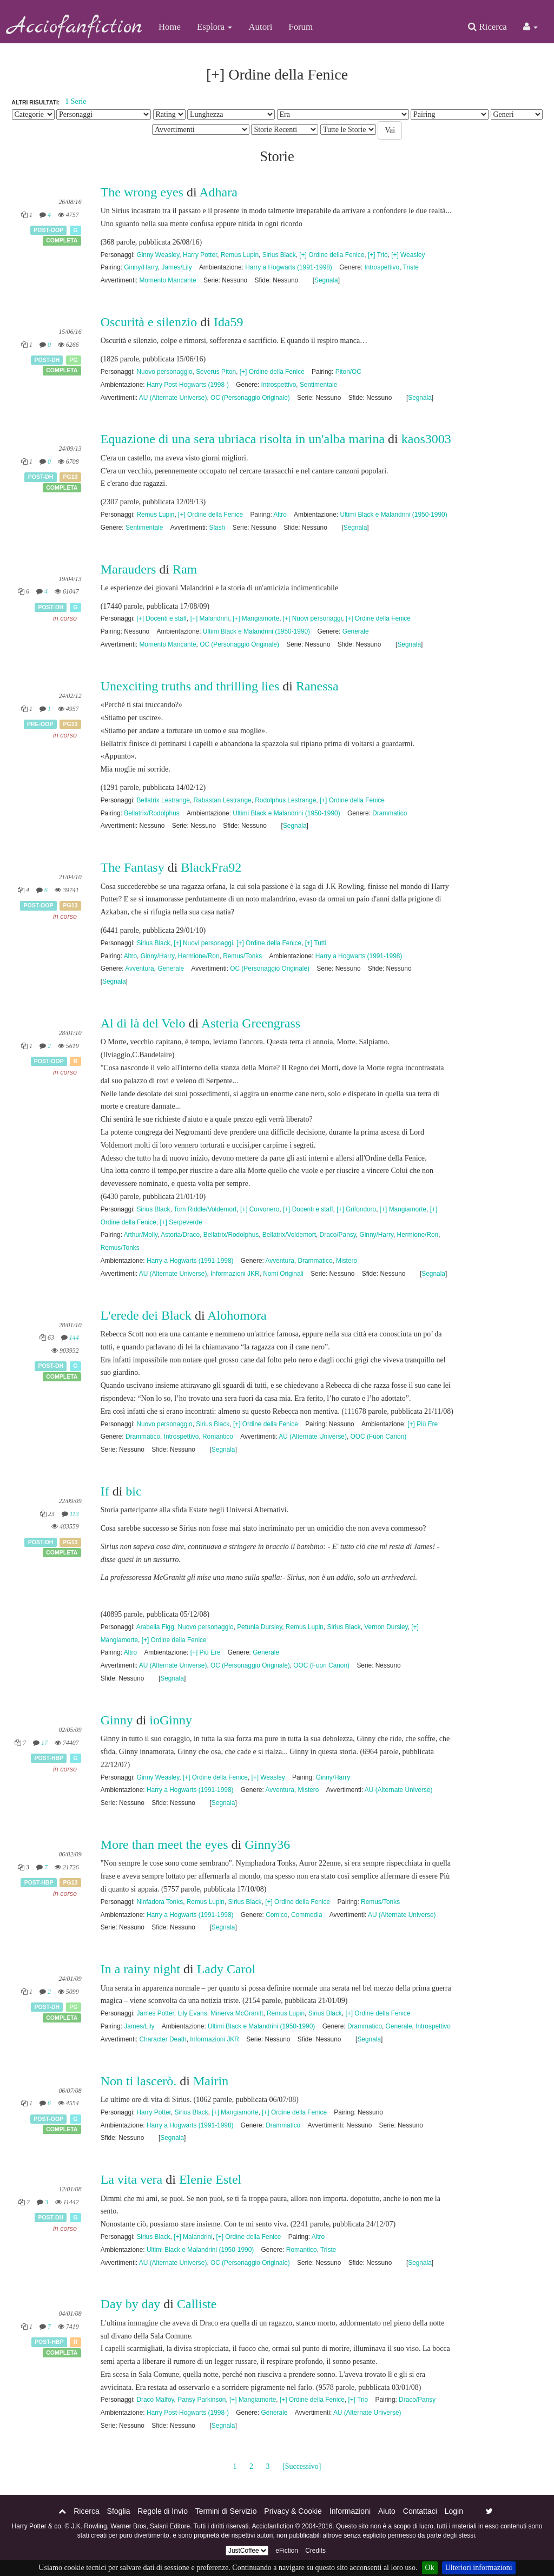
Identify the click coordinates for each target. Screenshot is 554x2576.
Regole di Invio (162, 2511)
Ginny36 (267, 1844)
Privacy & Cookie (293, 2511)
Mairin (210, 2081)
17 (44, 1743)
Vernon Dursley (385, 1627)
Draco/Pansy (338, 1234)
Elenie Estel (210, 2179)
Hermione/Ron (199, 956)
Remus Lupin (240, 255)
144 (74, 1337)
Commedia (306, 1915)
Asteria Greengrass (250, 1023)
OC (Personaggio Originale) (250, 397)
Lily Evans (192, 2013)
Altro (279, 514)
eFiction (286, 2550)
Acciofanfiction (75, 27)
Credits (315, 2550)
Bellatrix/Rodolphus (151, 813)
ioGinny (170, 1720)
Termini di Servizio (226, 2511)
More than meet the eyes (164, 1844)
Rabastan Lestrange (223, 800)
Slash (217, 527)
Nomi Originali (283, 1273)
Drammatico (389, 813)
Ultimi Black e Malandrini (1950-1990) (393, 514)
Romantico (217, 1436)
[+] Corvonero (259, 1209)
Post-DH (47, 360)
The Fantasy (132, 867)
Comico (276, 1915)
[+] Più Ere (422, 1424)
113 (74, 1514)
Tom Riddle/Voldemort (205, 1209)
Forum (300, 27)
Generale (355, 631)
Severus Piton (216, 371)
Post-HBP (48, 1758)
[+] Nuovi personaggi (312, 618)
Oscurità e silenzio (149, 322)
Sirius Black (279, 255)
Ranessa (317, 686)
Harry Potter (200, 255)
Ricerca (487, 27)
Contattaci (420, 2511)
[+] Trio (378, 255)
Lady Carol (226, 1969)
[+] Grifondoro (356, 1209)
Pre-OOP (40, 724)
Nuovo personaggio (164, 371)
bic (133, 1491)
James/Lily (176, 267)
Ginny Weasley (157, 255)
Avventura (139, 968)
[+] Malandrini (209, 618)
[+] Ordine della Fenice (331, 255)
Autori (260, 27)
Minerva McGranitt (236, 2013)
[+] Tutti (315, 943)
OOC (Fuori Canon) (379, 1436)
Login (454, 2511)
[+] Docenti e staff (161, 618)
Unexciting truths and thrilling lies (190, 686)
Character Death (162, 2039)
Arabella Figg (155, 1627)
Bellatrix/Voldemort (289, 1234)
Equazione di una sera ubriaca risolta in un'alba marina (243, 439)
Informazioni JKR (235, 1273)
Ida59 (228, 322)
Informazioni (350, 2511)
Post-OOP (48, 230)
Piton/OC (348, 371)
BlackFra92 (211, 867)
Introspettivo (381, 267)
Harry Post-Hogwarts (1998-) (188, 384)
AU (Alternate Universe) (173, 397)
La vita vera (132, 2179)
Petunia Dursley (259, 1627)
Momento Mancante (167, 280)
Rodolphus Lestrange (285, 800)
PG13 (70, 476)
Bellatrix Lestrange (162, 800)
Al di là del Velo (143, 1023)
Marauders (128, 569)
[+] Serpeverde (181, 1222)
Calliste (196, 2304)
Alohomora (236, 1315)
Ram (185, 569)
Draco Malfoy (155, 2399)
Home (170, 27)
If (105, 1491)
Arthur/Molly (141, 1234)
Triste (411, 267)
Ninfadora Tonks (159, 1902)
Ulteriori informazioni (478, 2568)
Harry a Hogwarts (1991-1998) (288, 267)
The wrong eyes (142, 192)
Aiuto (386, 2511)
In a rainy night (140, 1969)
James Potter (155, 2013)
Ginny (117, 1720)
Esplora (214, 27)
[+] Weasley (408, 255)
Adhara (218, 192)
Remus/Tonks (242, 956)
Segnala (326, 280)
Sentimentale (318, 384)
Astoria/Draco (180, 1234)
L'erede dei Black (146, 1315)
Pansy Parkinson (201, 2399)
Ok (429, 2568)
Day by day (131, 2304)
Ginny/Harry (141, 267)
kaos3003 (426, 439)
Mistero (346, 1260)
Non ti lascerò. (139, 2081)
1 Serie (75, 101)
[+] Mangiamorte (256, 618)
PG (73, 360)
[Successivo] (301, 2466)
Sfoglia (118, 2511)
